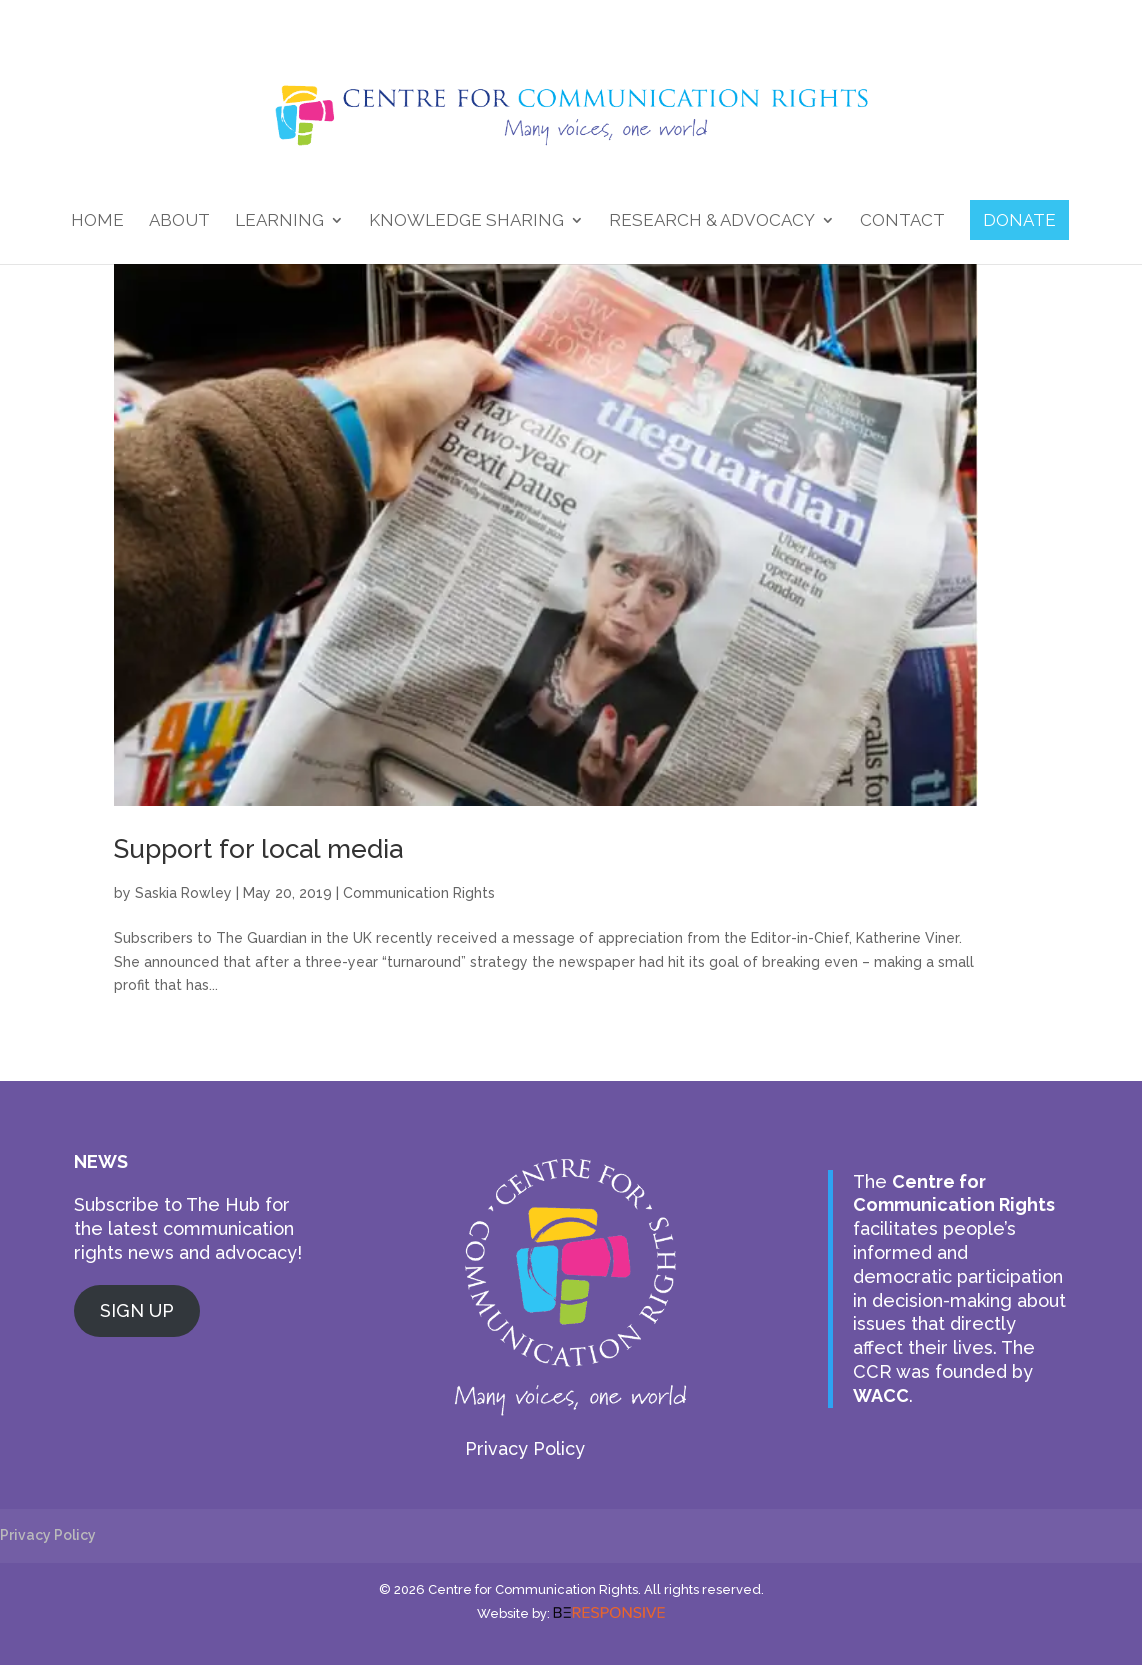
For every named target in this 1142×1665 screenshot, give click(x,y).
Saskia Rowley (183, 893)
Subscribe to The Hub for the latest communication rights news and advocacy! (188, 1228)
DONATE (1019, 220)
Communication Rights (419, 893)
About (179, 221)
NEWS (101, 1161)
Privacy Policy (525, 1448)
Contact (902, 221)
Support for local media (258, 849)
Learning (279, 221)
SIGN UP (137, 1310)
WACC (881, 1395)
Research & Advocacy (712, 221)
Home (97, 221)
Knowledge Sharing (466, 221)
